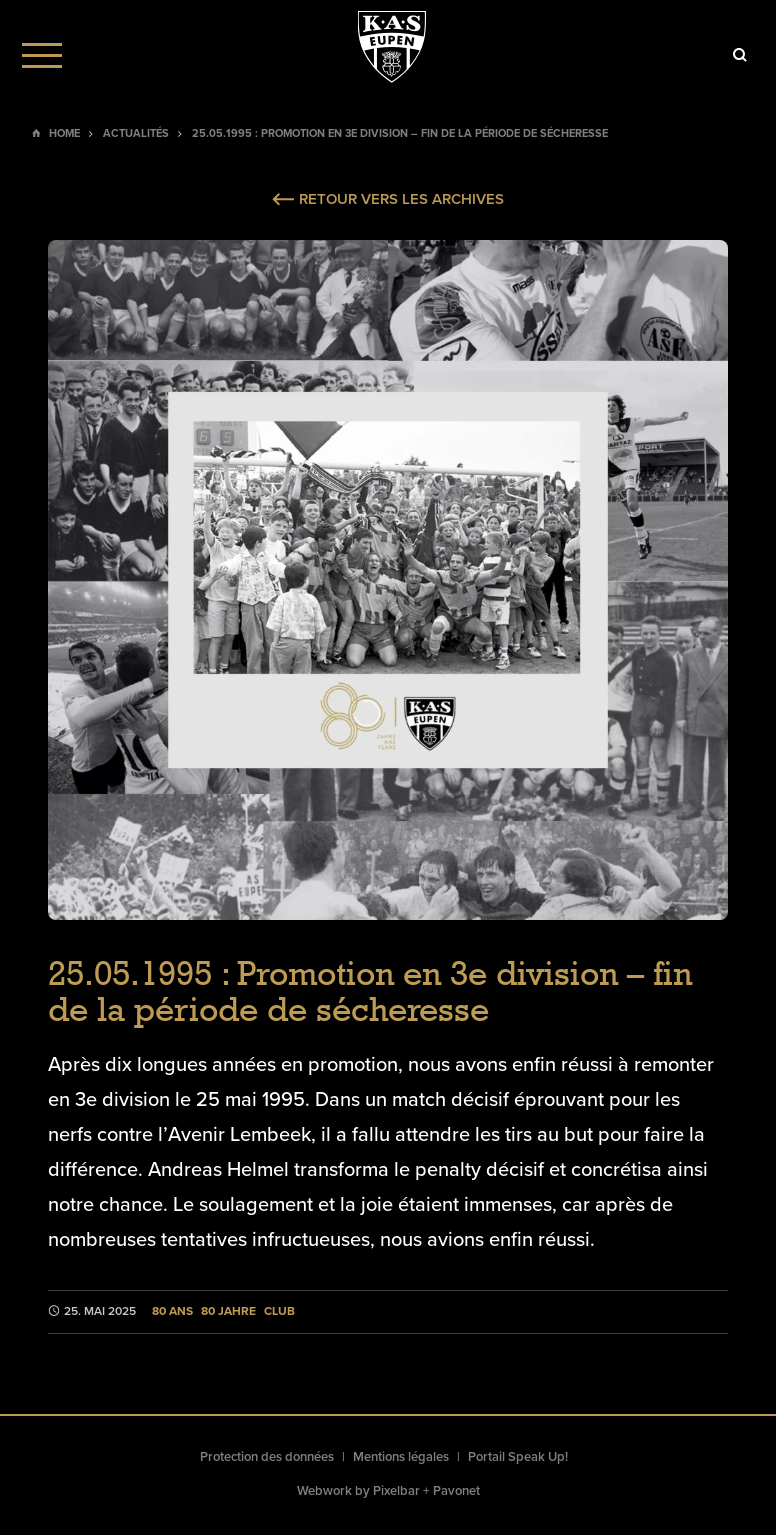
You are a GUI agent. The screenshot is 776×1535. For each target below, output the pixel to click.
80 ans (172, 1311)
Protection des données (267, 1457)
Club (279, 1311)
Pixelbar (396, 1491)
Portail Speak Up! (518, 1457)
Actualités (136, 133)
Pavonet (456, 1491)
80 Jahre (228, 1311)
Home (64, 133)
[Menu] (42, 55)
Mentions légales (401, 1457)
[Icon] (740, 55)
